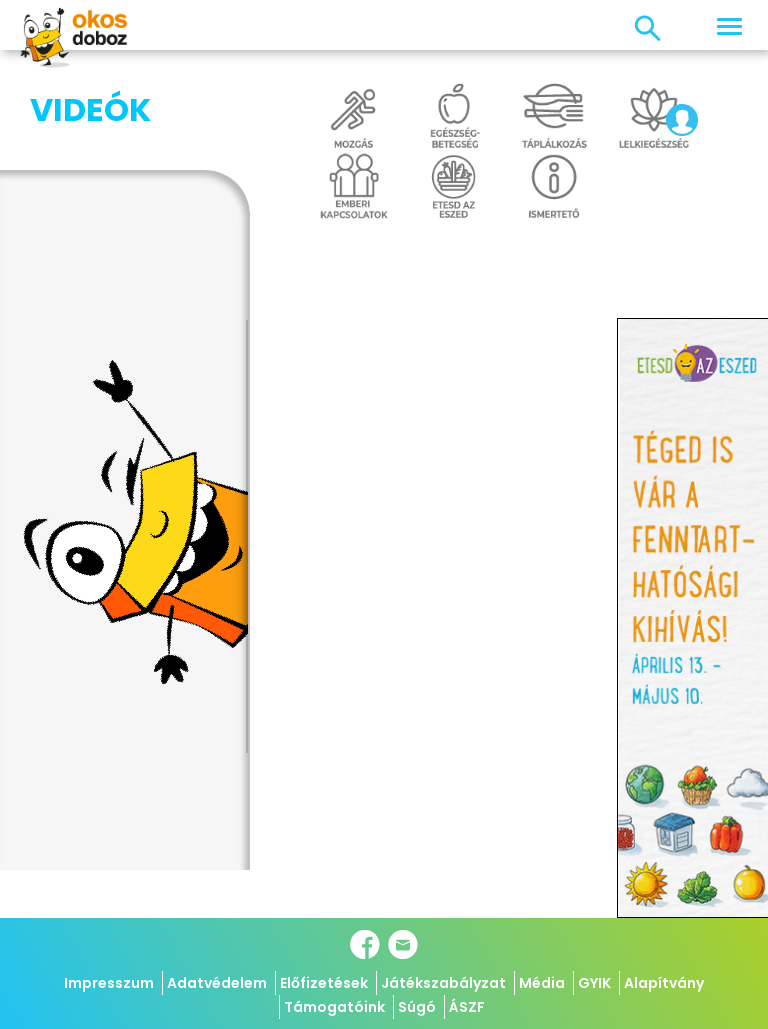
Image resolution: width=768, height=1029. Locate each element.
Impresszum (109, 983)
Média (542, 983)
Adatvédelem (217, 983)
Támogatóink (334, 1007)
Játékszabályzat (443, 983)
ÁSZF (467, 1007)
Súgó (417, 1007)
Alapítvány (664, 983)
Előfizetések (324, 983)
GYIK (594, 983)
